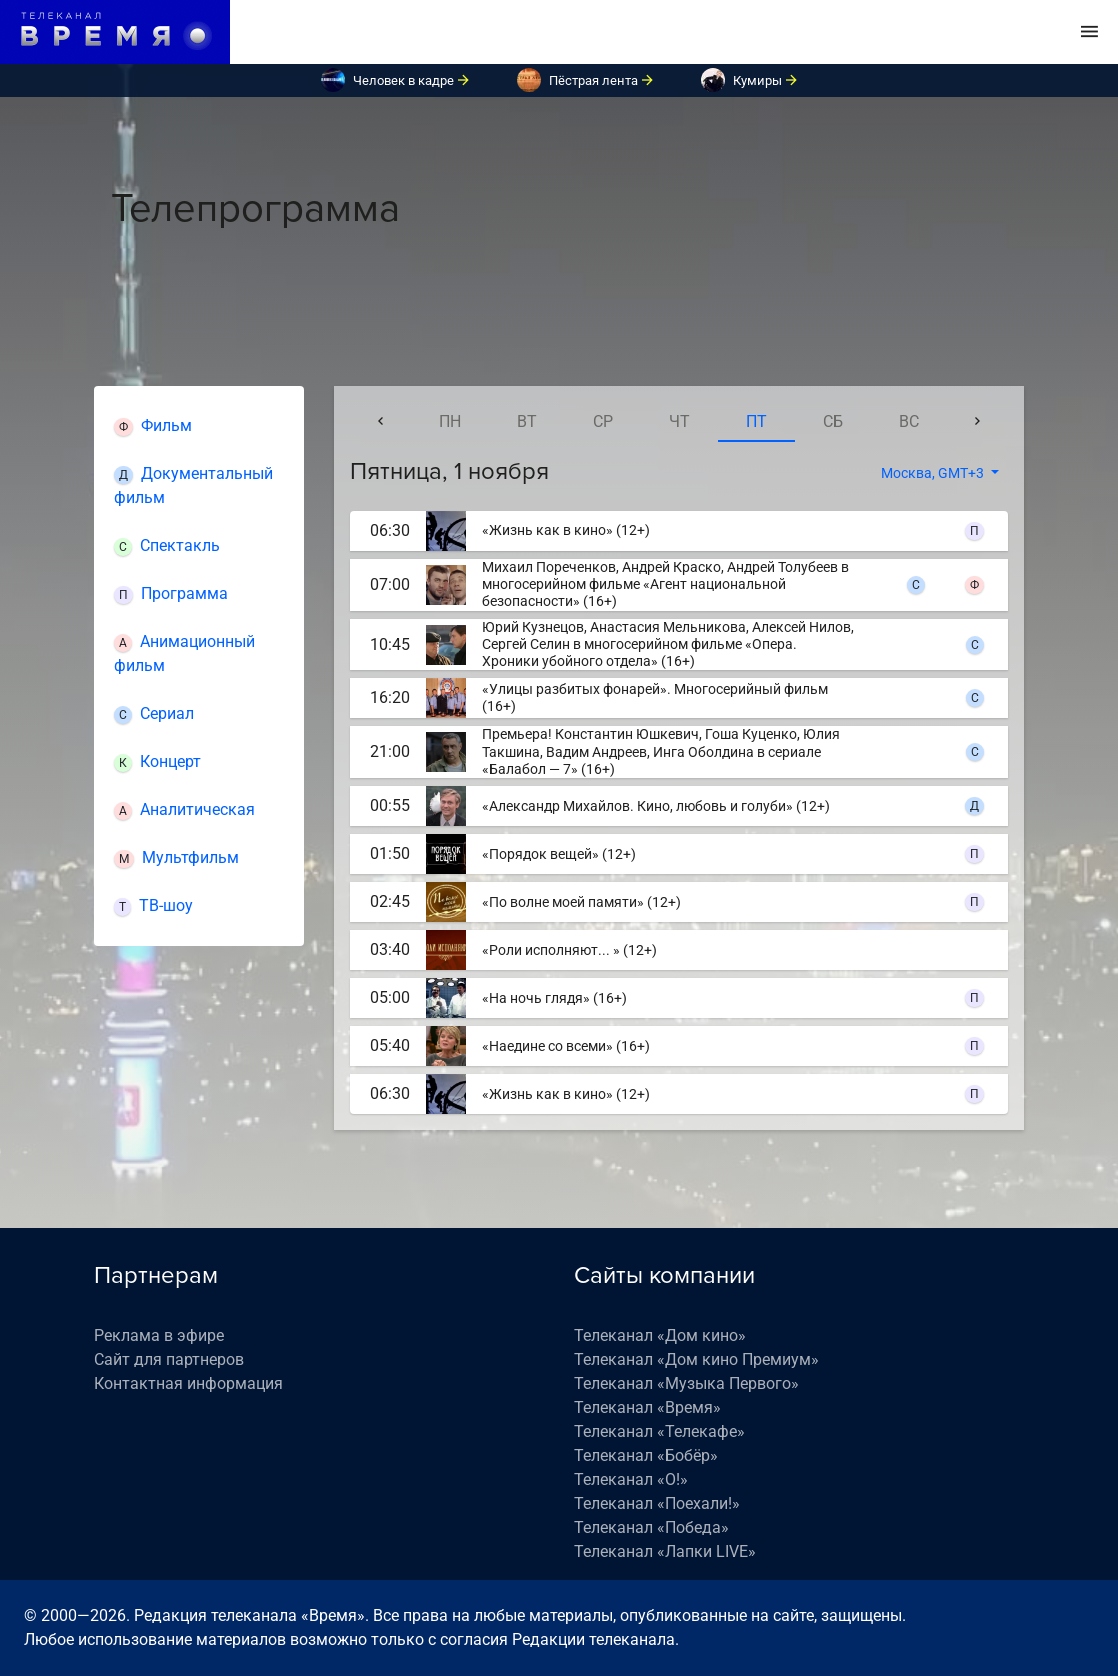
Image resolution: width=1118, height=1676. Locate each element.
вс (909, 421)
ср (603, 421)
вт (527, 421)
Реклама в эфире (159, 1335)
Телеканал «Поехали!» (657, 1503)
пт (756, 421)
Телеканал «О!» (631, 1479)
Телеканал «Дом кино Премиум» (696, 1359)
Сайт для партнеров (169, 1359)
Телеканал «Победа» (651, 1527)
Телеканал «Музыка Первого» (686, 1383)
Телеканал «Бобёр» (646, 1455)
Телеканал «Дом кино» (660, 1335)
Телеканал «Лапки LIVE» (665, 1551)
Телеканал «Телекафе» (659, 1431)
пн (450, 421)
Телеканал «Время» (647, 1407)
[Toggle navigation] (1089, 32)
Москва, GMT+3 (934, 473)
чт (679, 421)
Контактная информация (188, 1383)
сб (833, 421)
